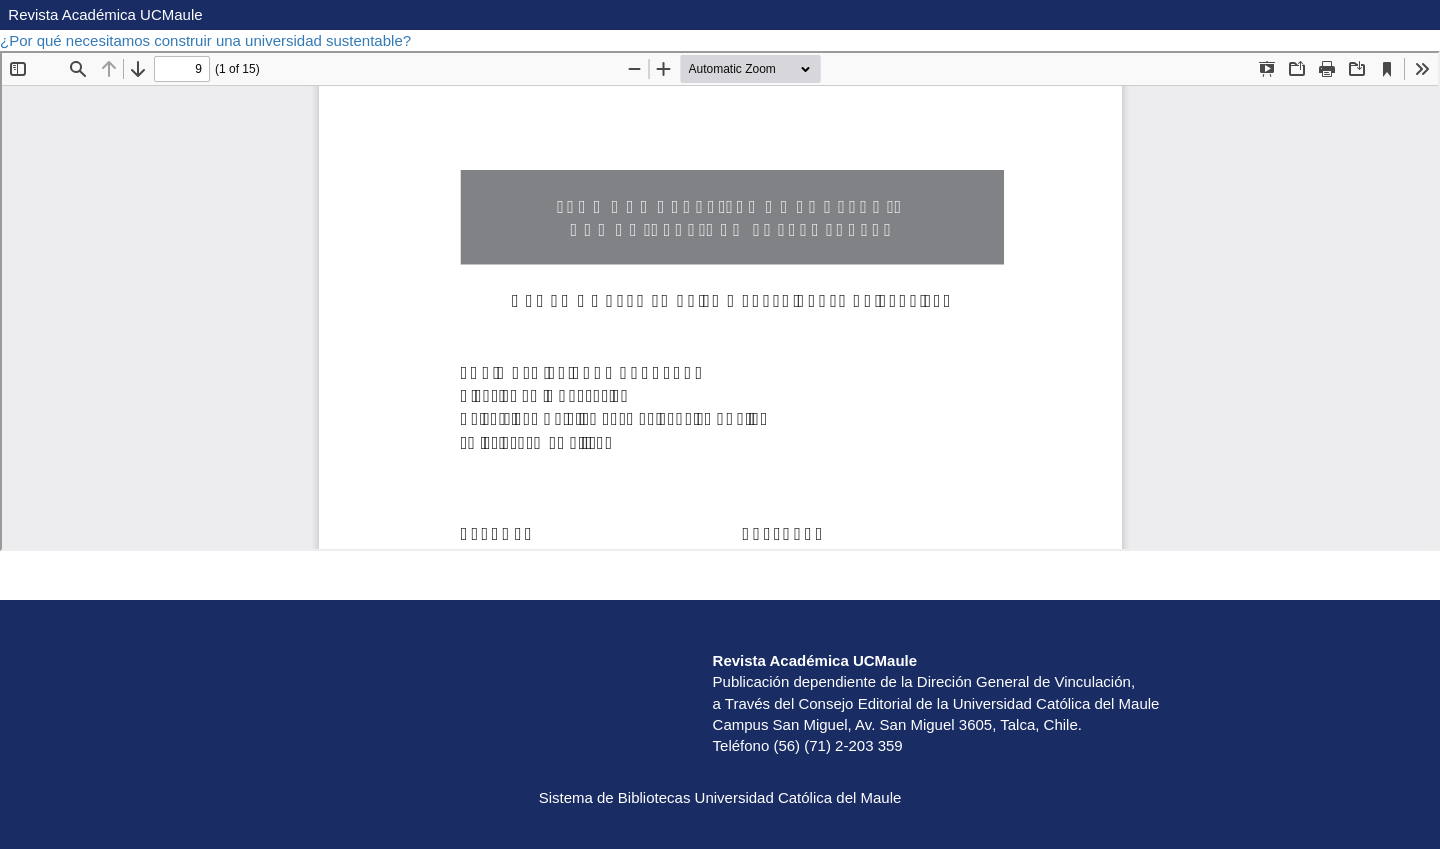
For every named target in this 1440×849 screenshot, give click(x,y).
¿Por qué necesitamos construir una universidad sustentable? (207, 40)
